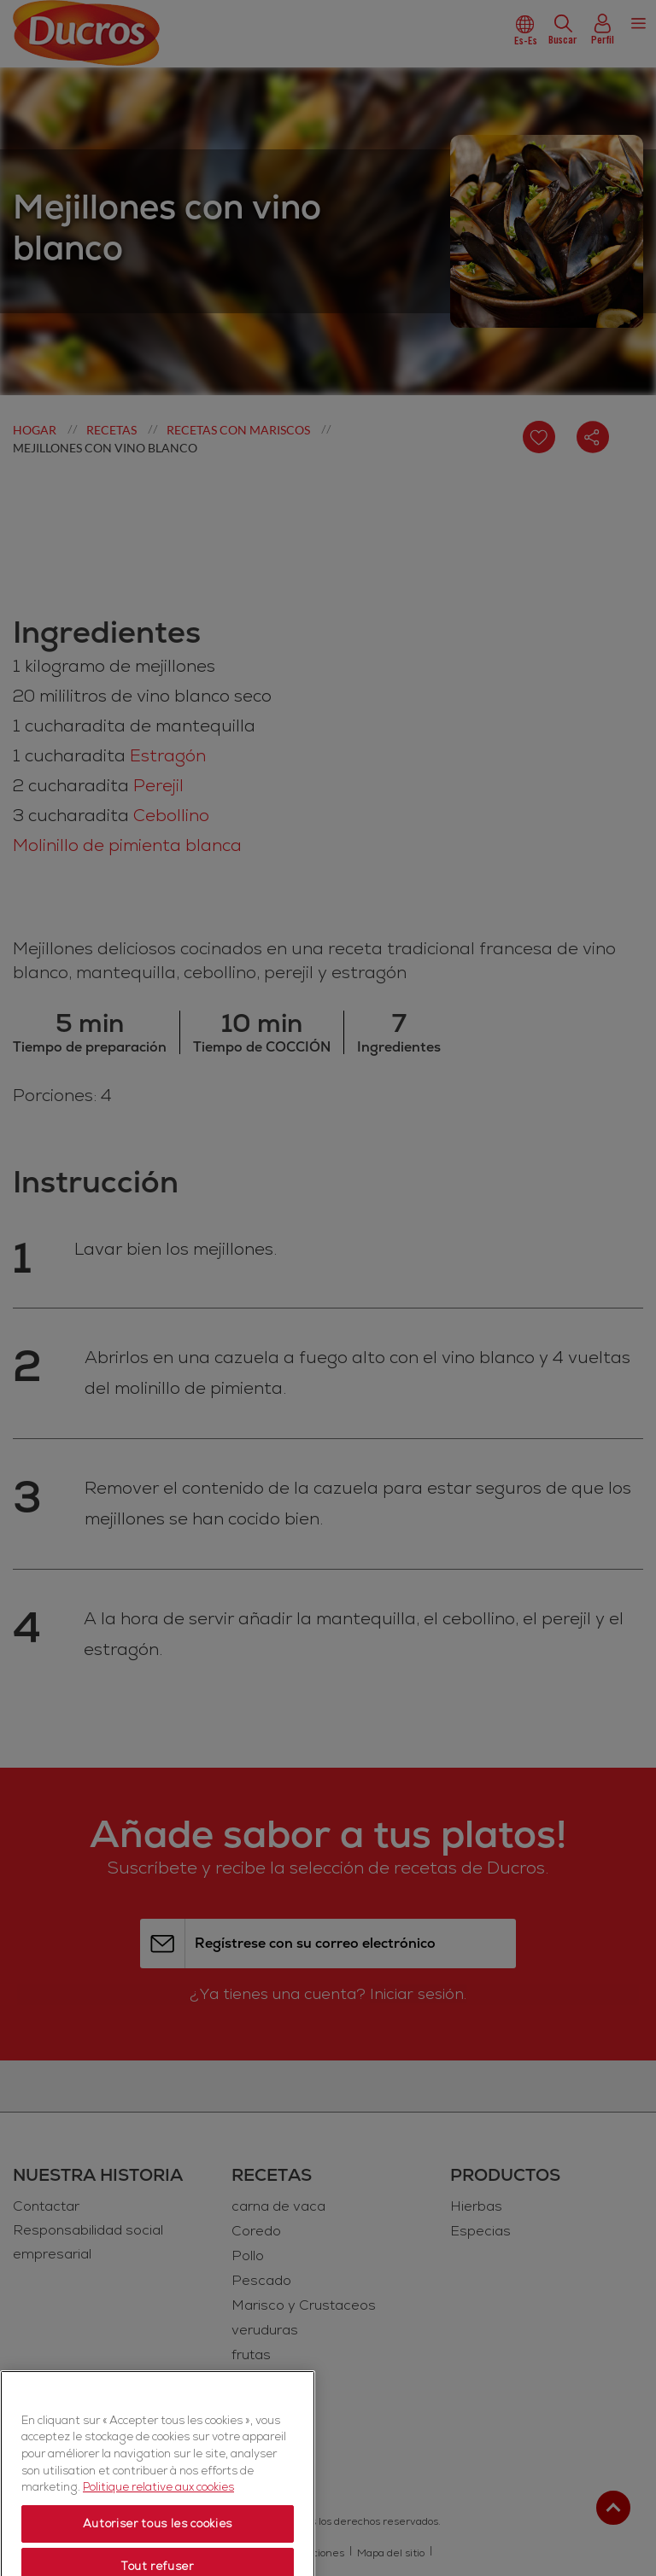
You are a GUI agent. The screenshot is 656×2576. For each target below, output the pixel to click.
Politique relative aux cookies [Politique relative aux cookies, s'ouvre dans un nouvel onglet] (158, 2554)
